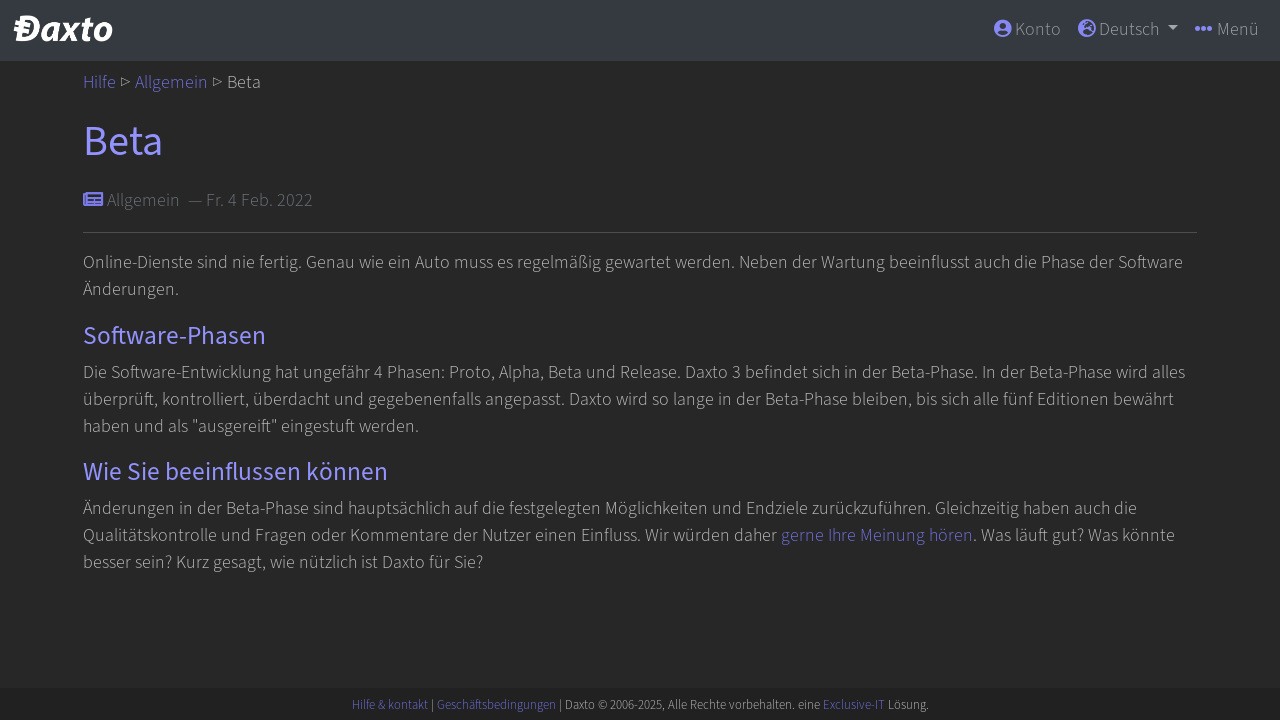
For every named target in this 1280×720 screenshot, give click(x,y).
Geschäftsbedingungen (496, 705)
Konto (1027, 29)
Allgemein (171, 82)
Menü (1227, 29)
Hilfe (99, 82)
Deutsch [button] (1120, 29)
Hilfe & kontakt (390, 705)
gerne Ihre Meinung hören (877, 535)
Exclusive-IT (854, 705)
